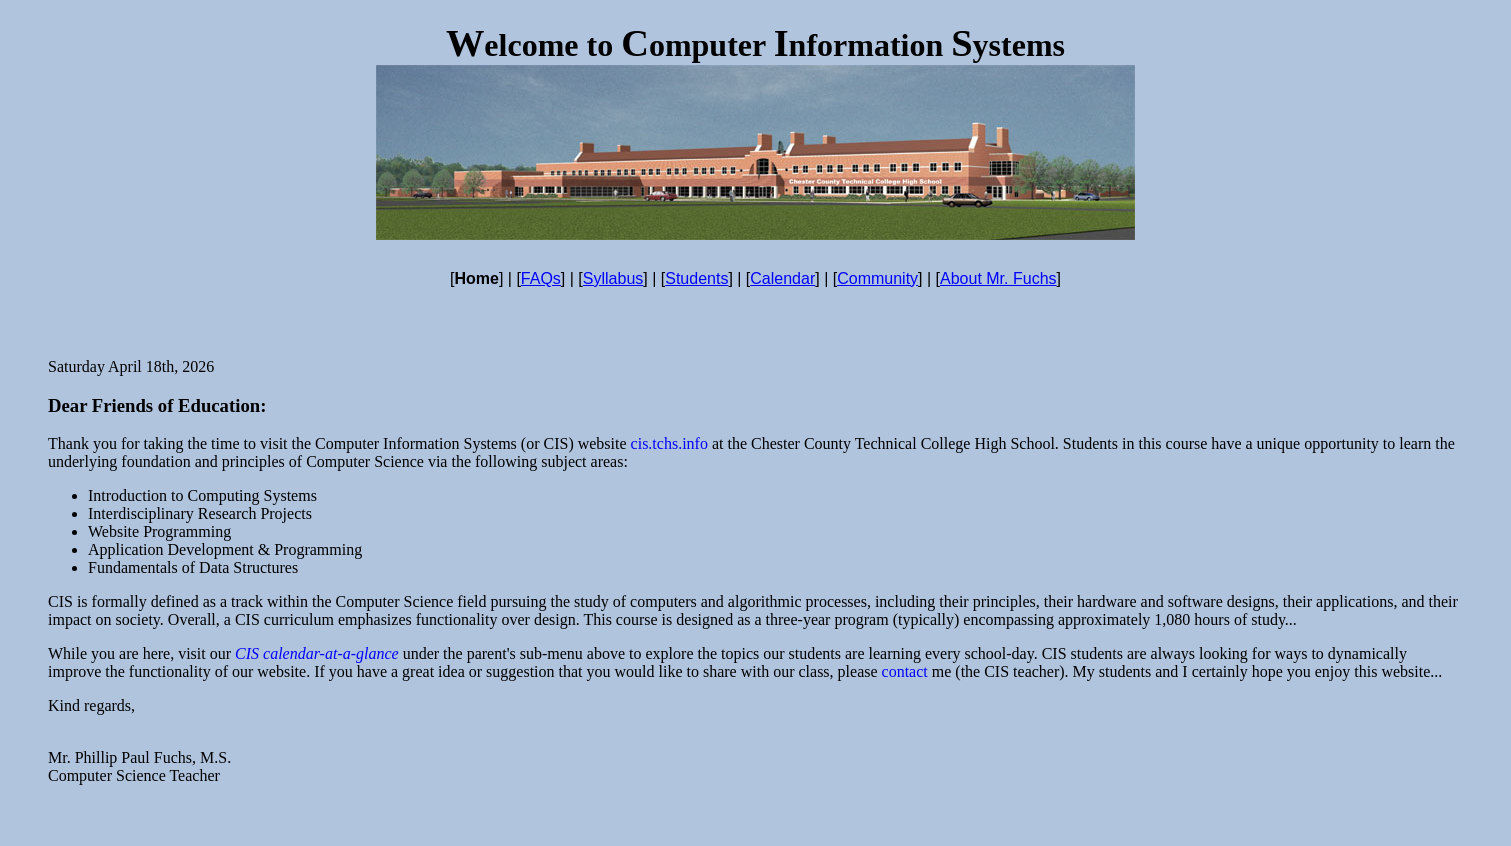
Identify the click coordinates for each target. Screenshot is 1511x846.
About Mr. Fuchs (998, 278)
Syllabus (613, 278)
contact (905, 671)
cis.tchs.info (669, 443)
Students (696, 278)
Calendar (782, 278)
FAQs (541, 278)
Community (877, 278)
